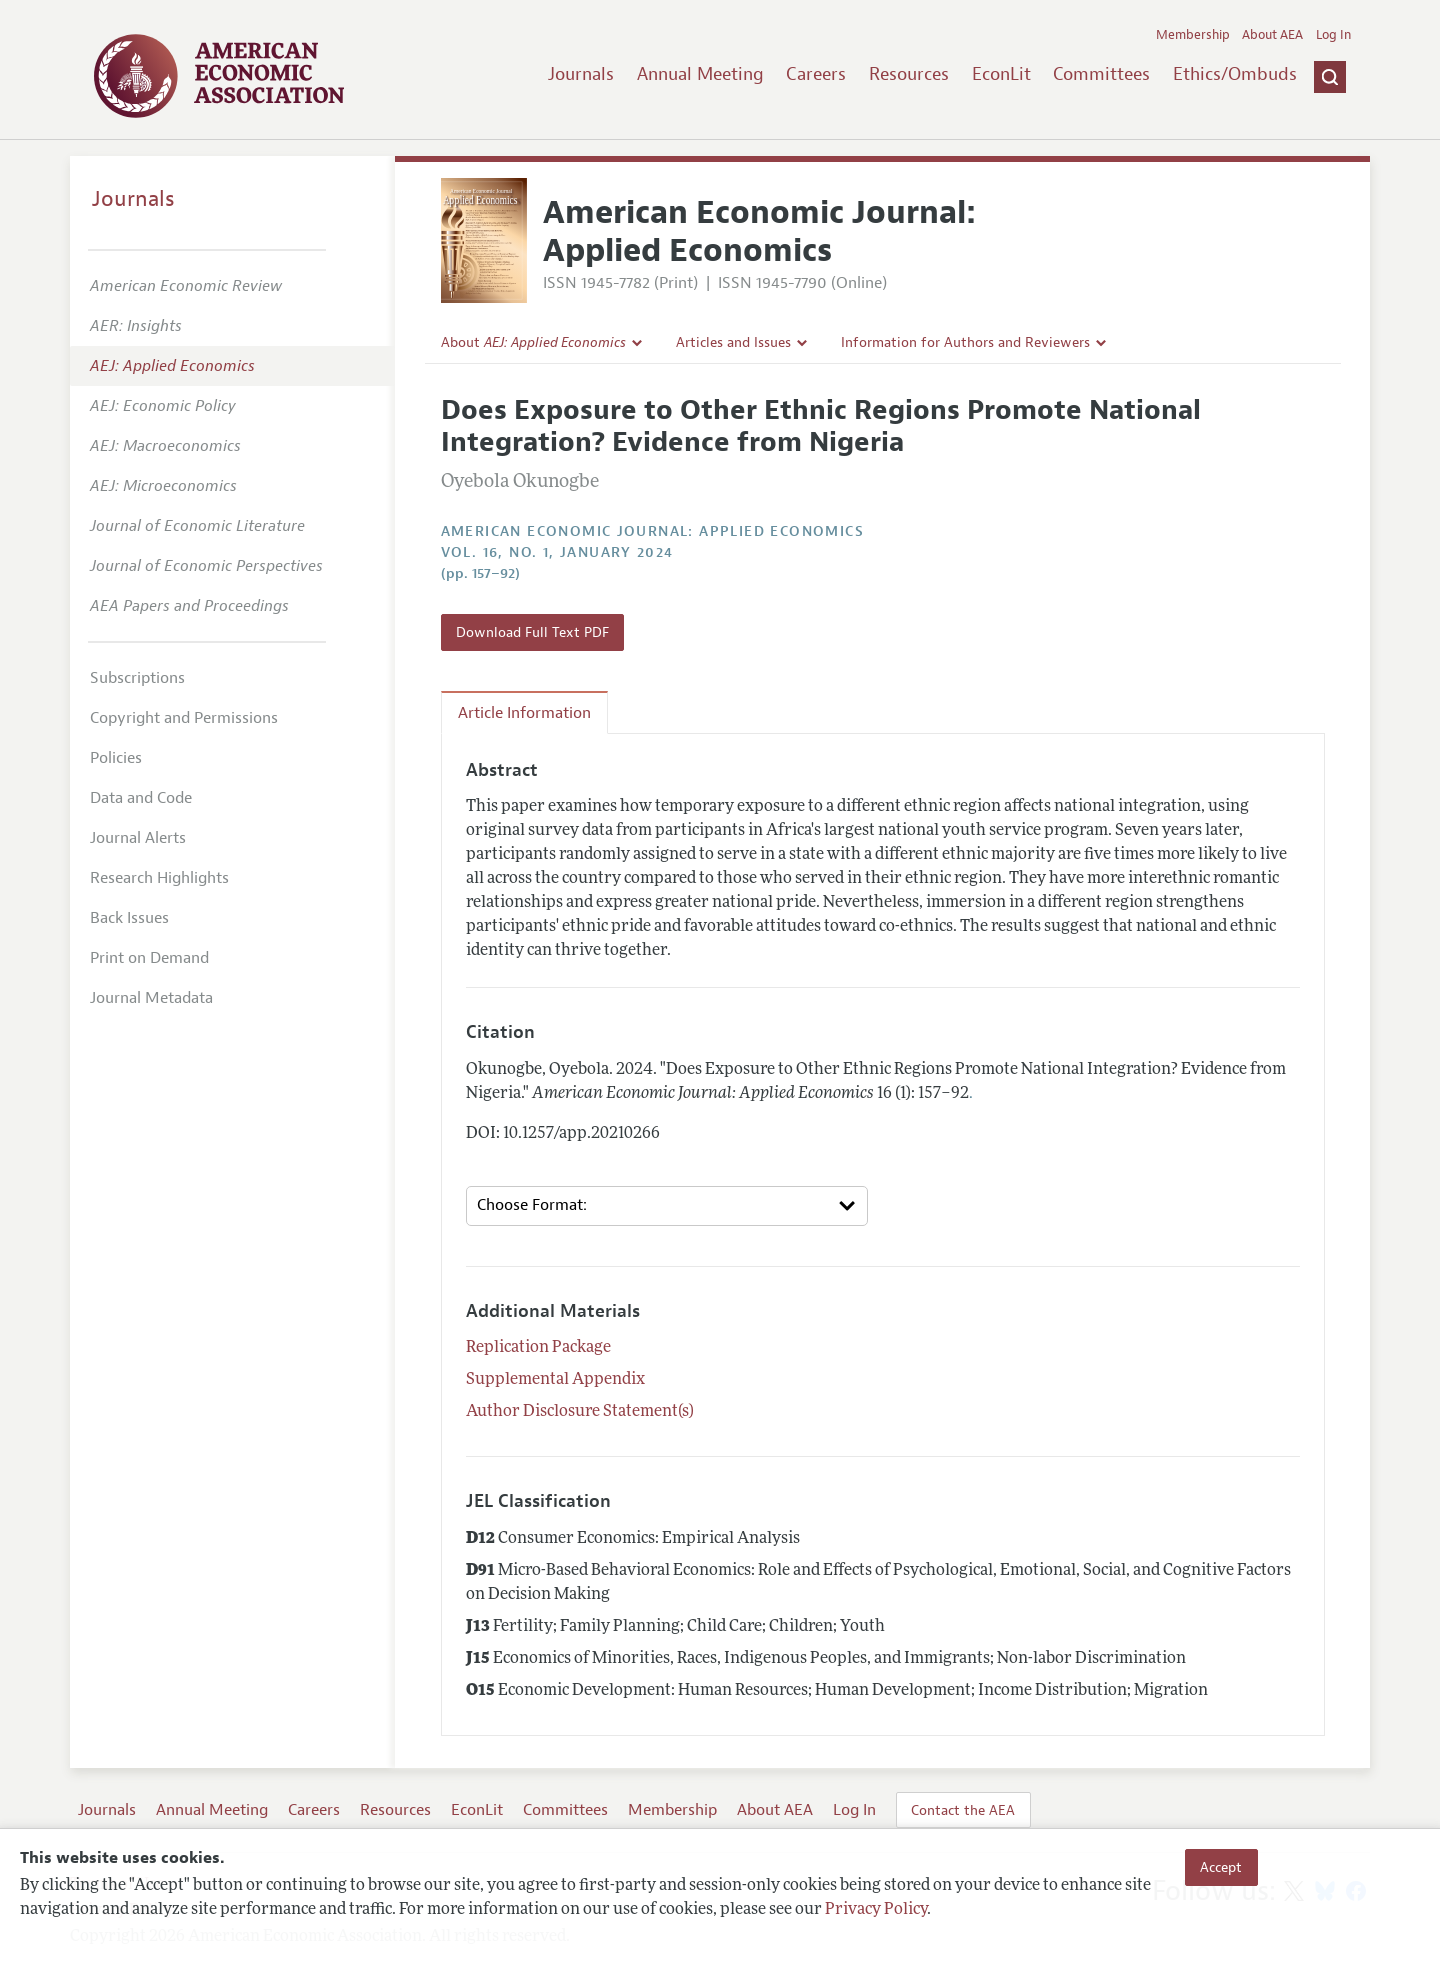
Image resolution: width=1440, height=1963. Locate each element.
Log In (1333, 35)
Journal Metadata (151, 998)
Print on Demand (149, 958)
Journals (581, 74)
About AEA (1272, 35)
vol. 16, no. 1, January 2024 (557, 552)
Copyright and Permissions (184, 718)
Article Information (524, 713)
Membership (1193, 35)
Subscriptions (137, 678)
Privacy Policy (876, 1910)
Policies (116, 758)
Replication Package (538, 1348)
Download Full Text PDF (532, 632)
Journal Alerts (138, 838)
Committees (1101, 74)
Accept (1221, 1867)
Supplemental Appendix (555, 1380)
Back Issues (129, 918)
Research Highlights (159, 878)
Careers (816, 74)
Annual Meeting (700, 74)
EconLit (1001, 74)
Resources (909, 74)
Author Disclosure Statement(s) (580, 1412)
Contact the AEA (963, 1810)
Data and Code (141, 798)
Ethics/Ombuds (1235, 74)
